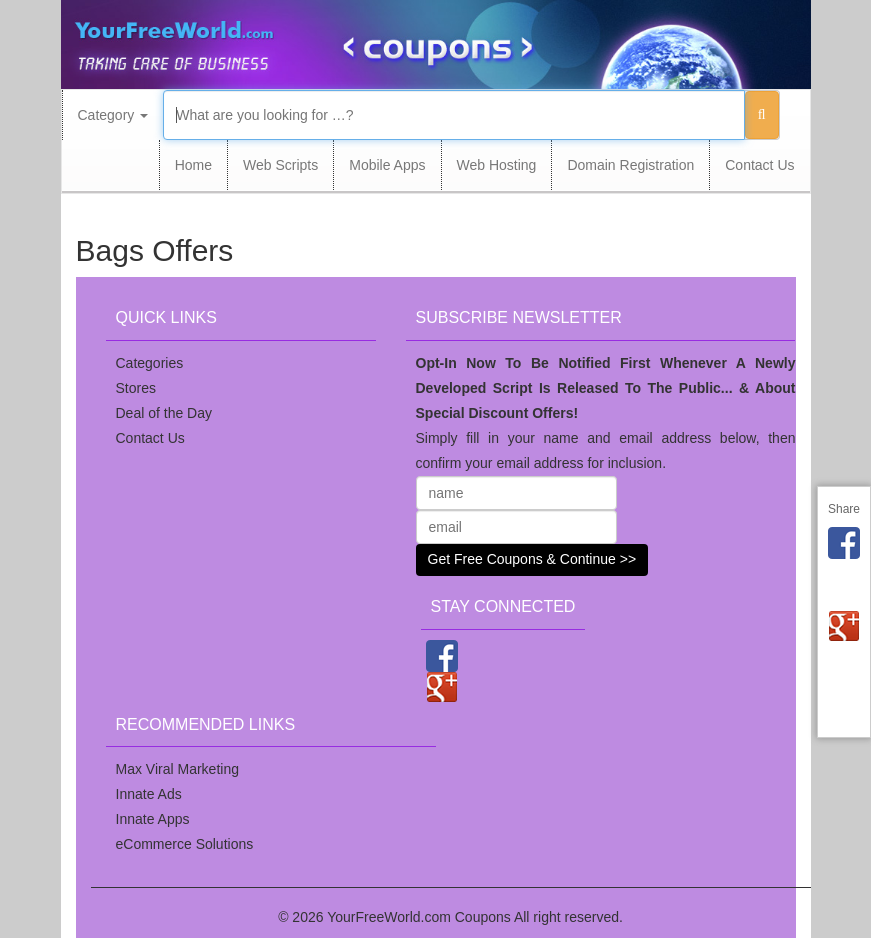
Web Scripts (280, 165)
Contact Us (759, 165)
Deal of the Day (164, 413)
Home (193, 165)
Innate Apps (153, 819)
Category (113, 115)
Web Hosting (497, 165)
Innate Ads (149, 794)
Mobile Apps (387, 165)
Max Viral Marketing (177, 769)
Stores (136, 388)
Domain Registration (630, 165)
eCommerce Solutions (185, 844)
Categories (150, 363)
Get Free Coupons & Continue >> (532, 559)
